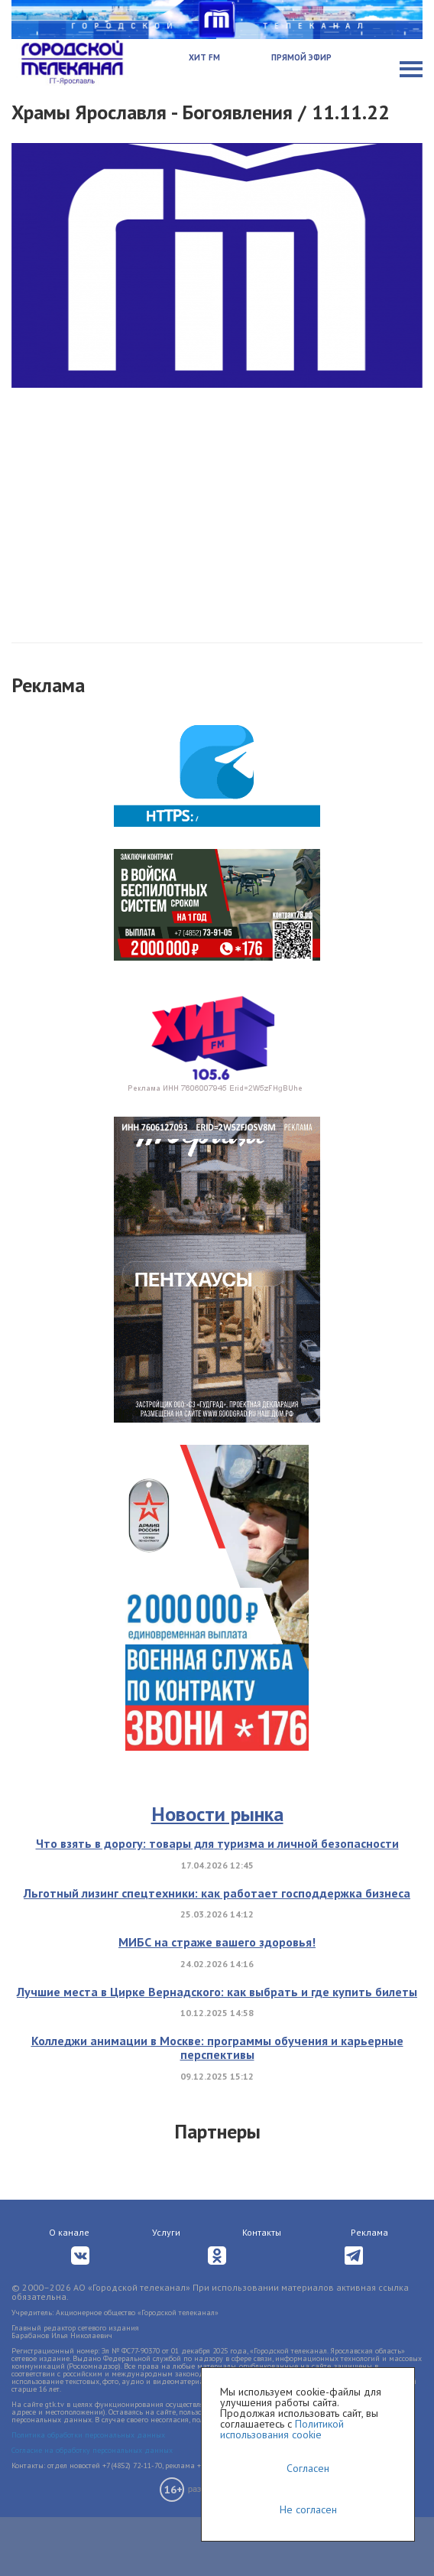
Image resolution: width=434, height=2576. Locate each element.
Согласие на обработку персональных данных (92, 2450)
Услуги (166, 2232)
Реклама (369, 2232)
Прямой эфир (301, 57)
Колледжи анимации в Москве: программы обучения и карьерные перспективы (217, 2047)
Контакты (261, 2232)
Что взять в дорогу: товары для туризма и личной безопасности (217, 1843)
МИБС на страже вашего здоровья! (217, 1942)
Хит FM (204, 57)
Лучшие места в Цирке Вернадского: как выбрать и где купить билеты (217, 1991)
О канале (69, 2232)
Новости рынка (217, 1813)
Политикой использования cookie (282, 2429)
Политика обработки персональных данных (88, 2435)
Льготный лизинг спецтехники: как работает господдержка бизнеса (217, 1893)
